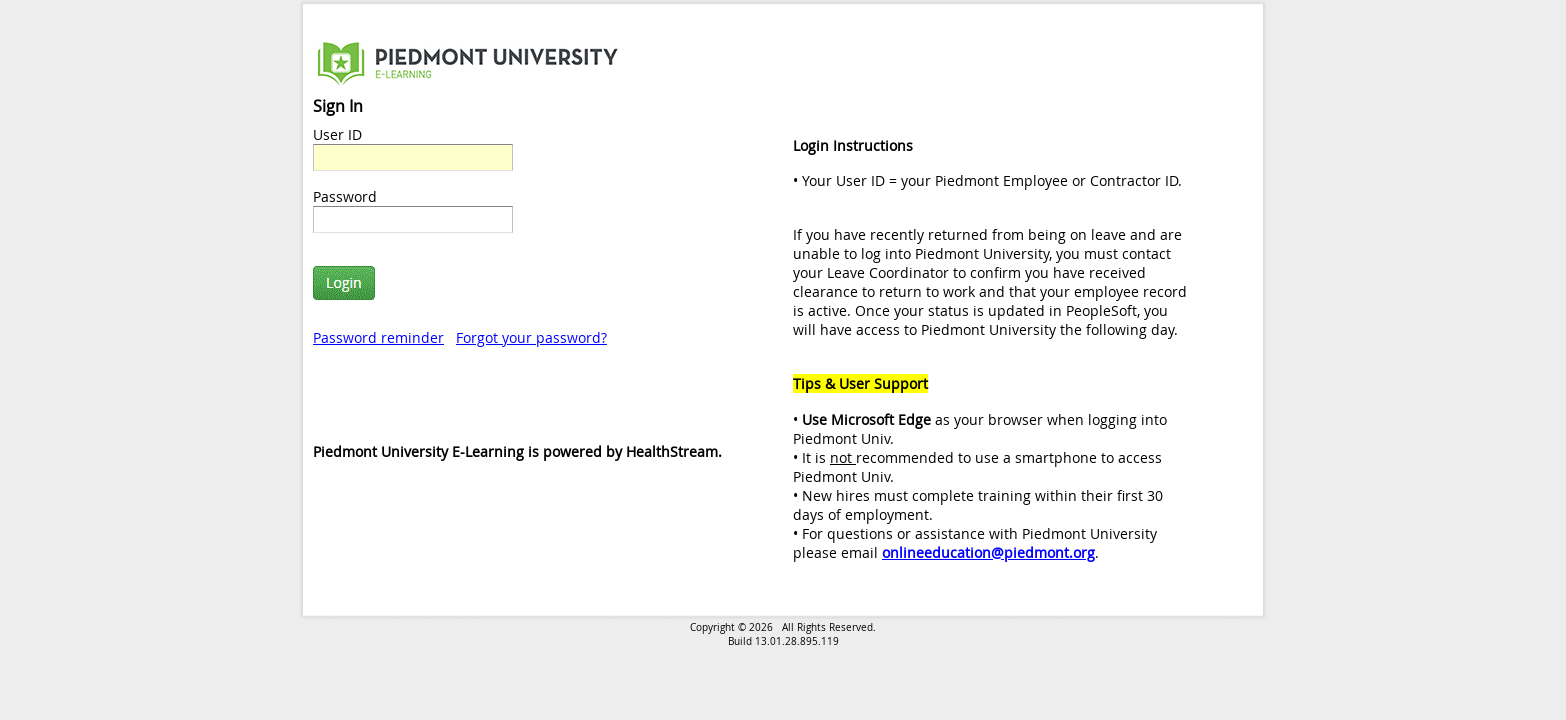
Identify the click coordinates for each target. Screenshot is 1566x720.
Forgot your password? (531, 337)
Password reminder (378, 337)
